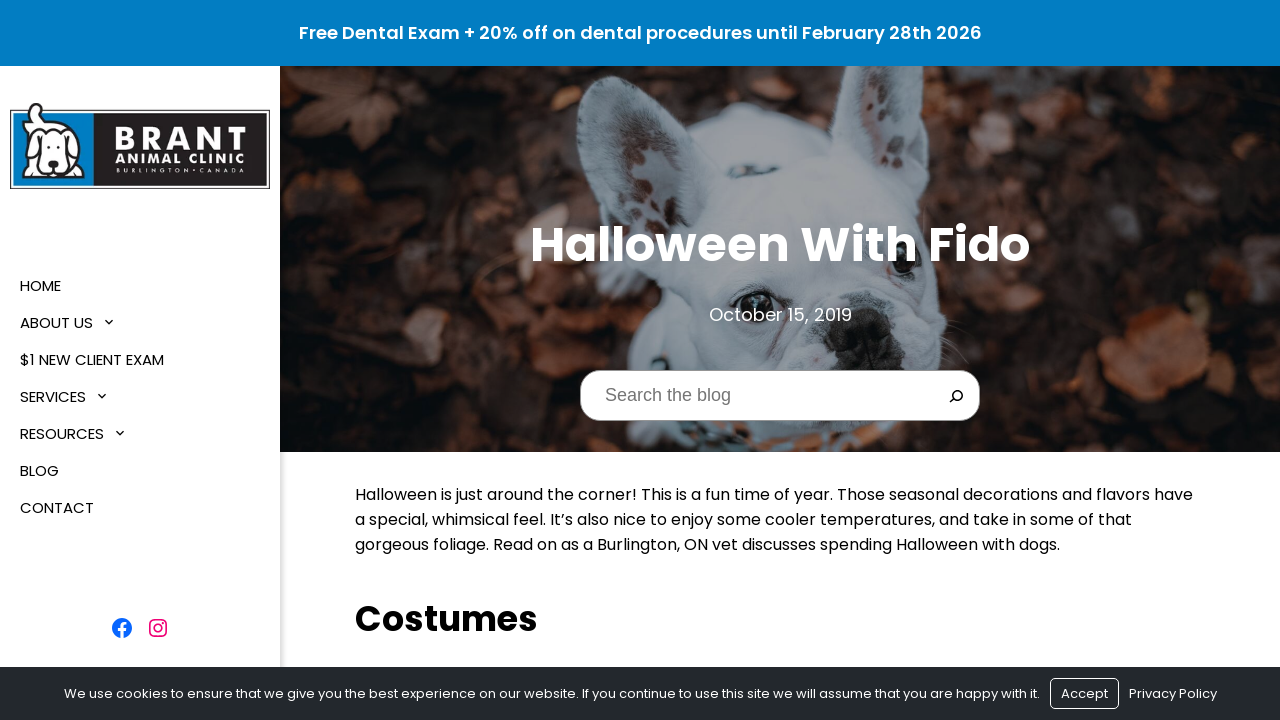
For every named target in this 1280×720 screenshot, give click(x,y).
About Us (56, 322)
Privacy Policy (1173, 693)
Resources (62, 433)
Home (40, 285)
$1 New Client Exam (92, 359)
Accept (1084, 693)
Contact (57, 507)
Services (53, 396)
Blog (39, 470)
